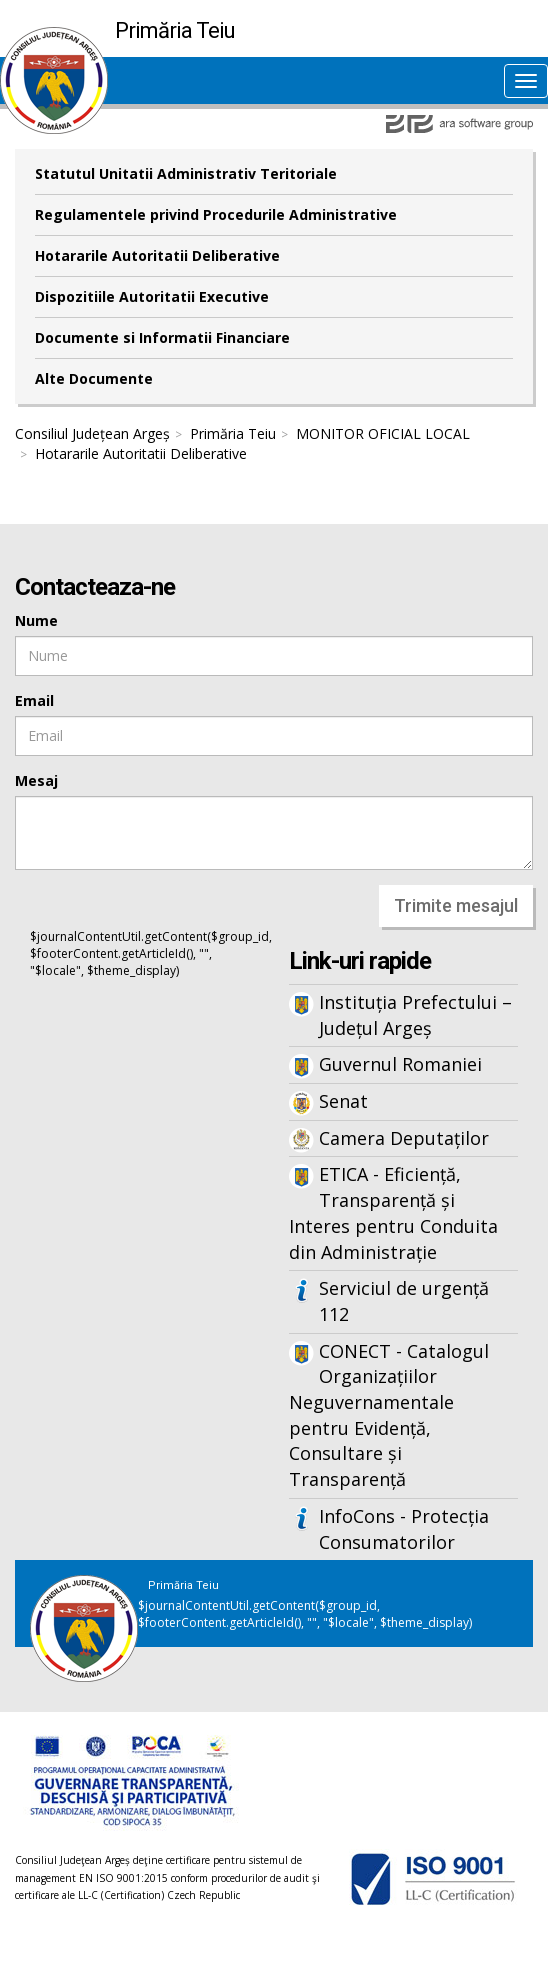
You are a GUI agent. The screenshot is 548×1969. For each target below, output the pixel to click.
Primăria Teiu (233, 433)
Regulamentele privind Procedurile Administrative (216, 214)
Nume (36, 620)
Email (34, 700)
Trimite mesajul (456, 905)
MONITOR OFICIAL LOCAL (383, 433)
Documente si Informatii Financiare (162, 337)
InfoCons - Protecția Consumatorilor (404, 1529)
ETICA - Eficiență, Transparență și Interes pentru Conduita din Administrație (393, 1212)
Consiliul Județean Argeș (92, 433)
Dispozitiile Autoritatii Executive (152, 296)
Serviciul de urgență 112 (404, 1301)
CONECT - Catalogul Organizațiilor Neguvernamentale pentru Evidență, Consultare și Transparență (389, 1415)
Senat (343, 1101)
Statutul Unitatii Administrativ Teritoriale (186, 173)
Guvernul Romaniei (400, 1064)
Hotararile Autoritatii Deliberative (157, 255)
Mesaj (36, 780)
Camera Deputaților (404, 1138)
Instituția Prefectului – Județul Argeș (415, 1015)
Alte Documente (94, 378)
